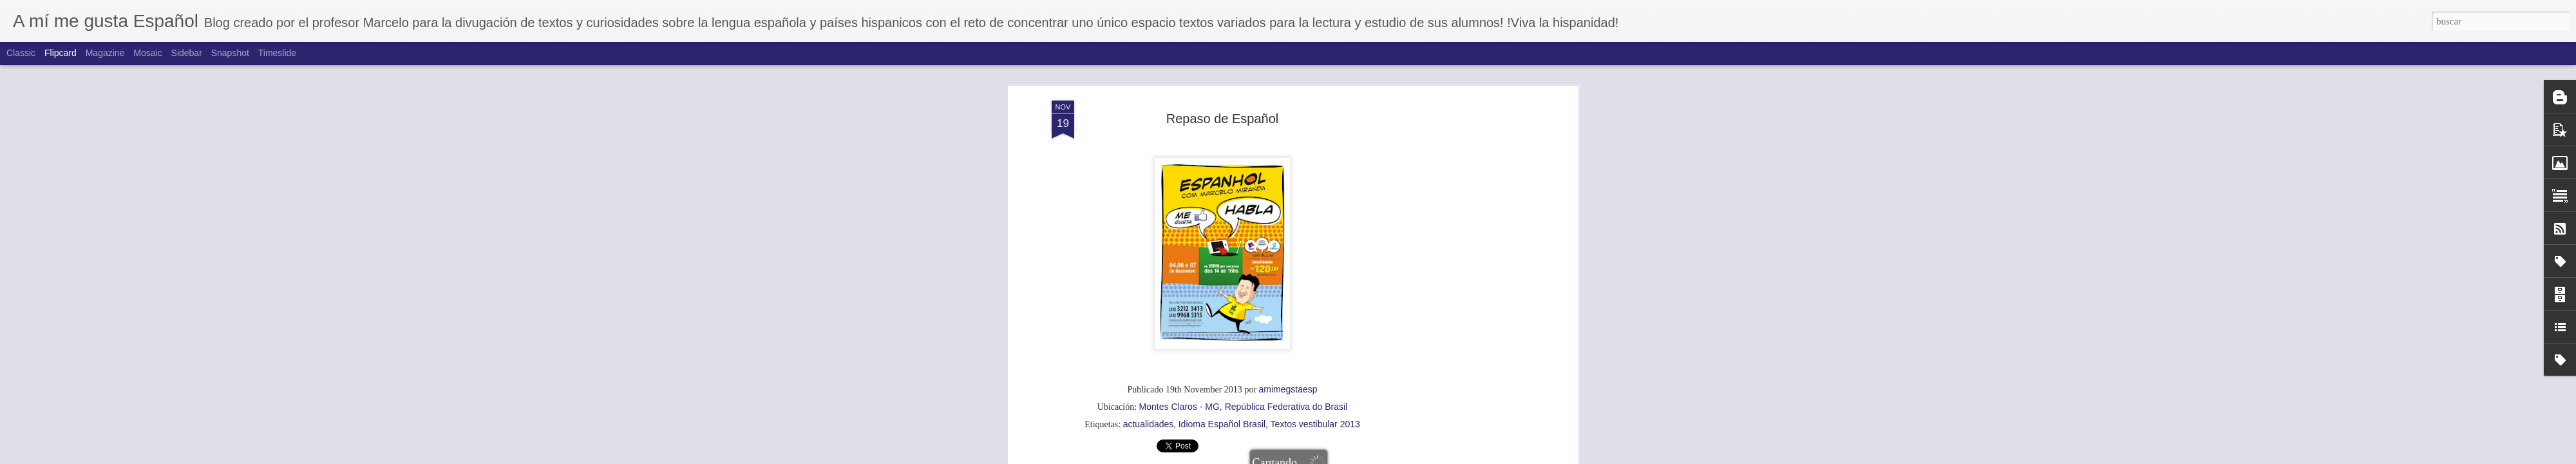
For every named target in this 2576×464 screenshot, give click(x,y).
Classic (20, 53)
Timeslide (277, 53)
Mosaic (147, 53)
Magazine (105, 53)
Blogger (1353, 457)
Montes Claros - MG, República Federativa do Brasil (1243, 117)
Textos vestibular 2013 (1315, 135)
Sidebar (186, 53)
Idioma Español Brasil (1222, 135)
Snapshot (230, 53)
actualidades (1148, 135)
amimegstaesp (1288, 100)
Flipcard (60, 53)
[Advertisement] (1222, 220)
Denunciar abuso (1396, 457)
